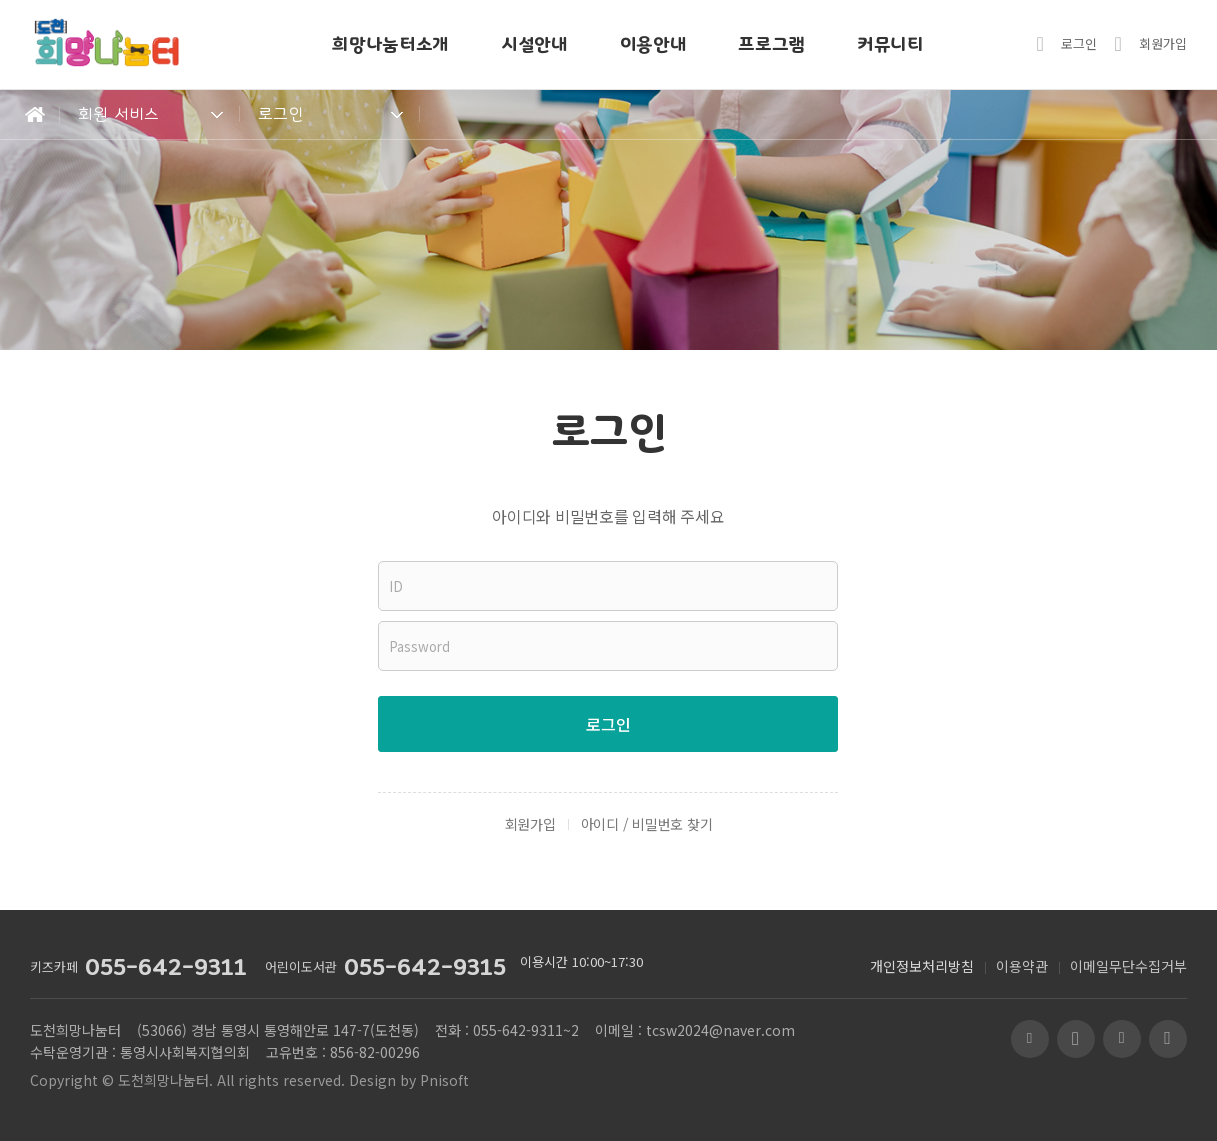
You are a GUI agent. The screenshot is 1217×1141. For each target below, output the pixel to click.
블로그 (1030, 1039)
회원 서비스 (119, 114)
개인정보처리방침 (922, 966)
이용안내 (653, 44)
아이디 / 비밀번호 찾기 (647, 824)
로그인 (1079, 43)
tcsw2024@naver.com (720, 1030)
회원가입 (1163, 43)
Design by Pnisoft (409, 1080)
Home (30, 115)
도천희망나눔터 (163, 1080)
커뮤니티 (890, 44)
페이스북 (1122, 1039)
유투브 (1076, 1039)
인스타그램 (1168, 1039)
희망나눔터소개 (390, 44)
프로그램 (771, 44)
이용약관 (1022, 966)
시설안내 (534, 44)
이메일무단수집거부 (1128, 966)
